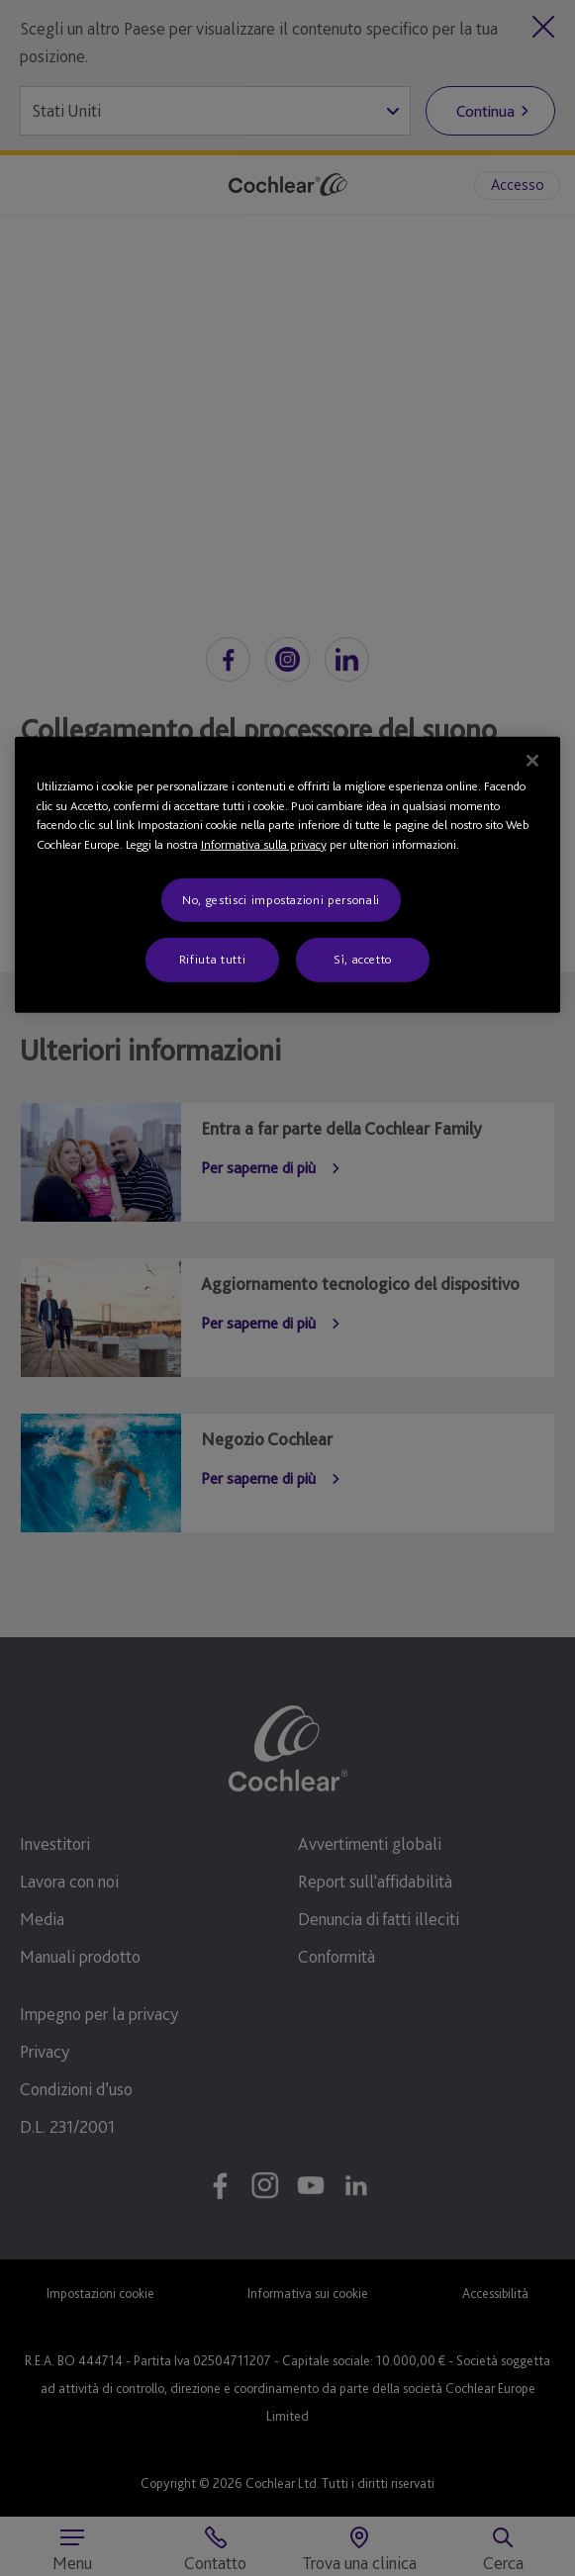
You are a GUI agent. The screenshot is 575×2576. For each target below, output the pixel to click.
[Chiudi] (532, 760)
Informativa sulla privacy (264, 844)
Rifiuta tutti (212, 959)
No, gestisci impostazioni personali (281, 899)
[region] (288, 875)
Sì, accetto (363, 959)
